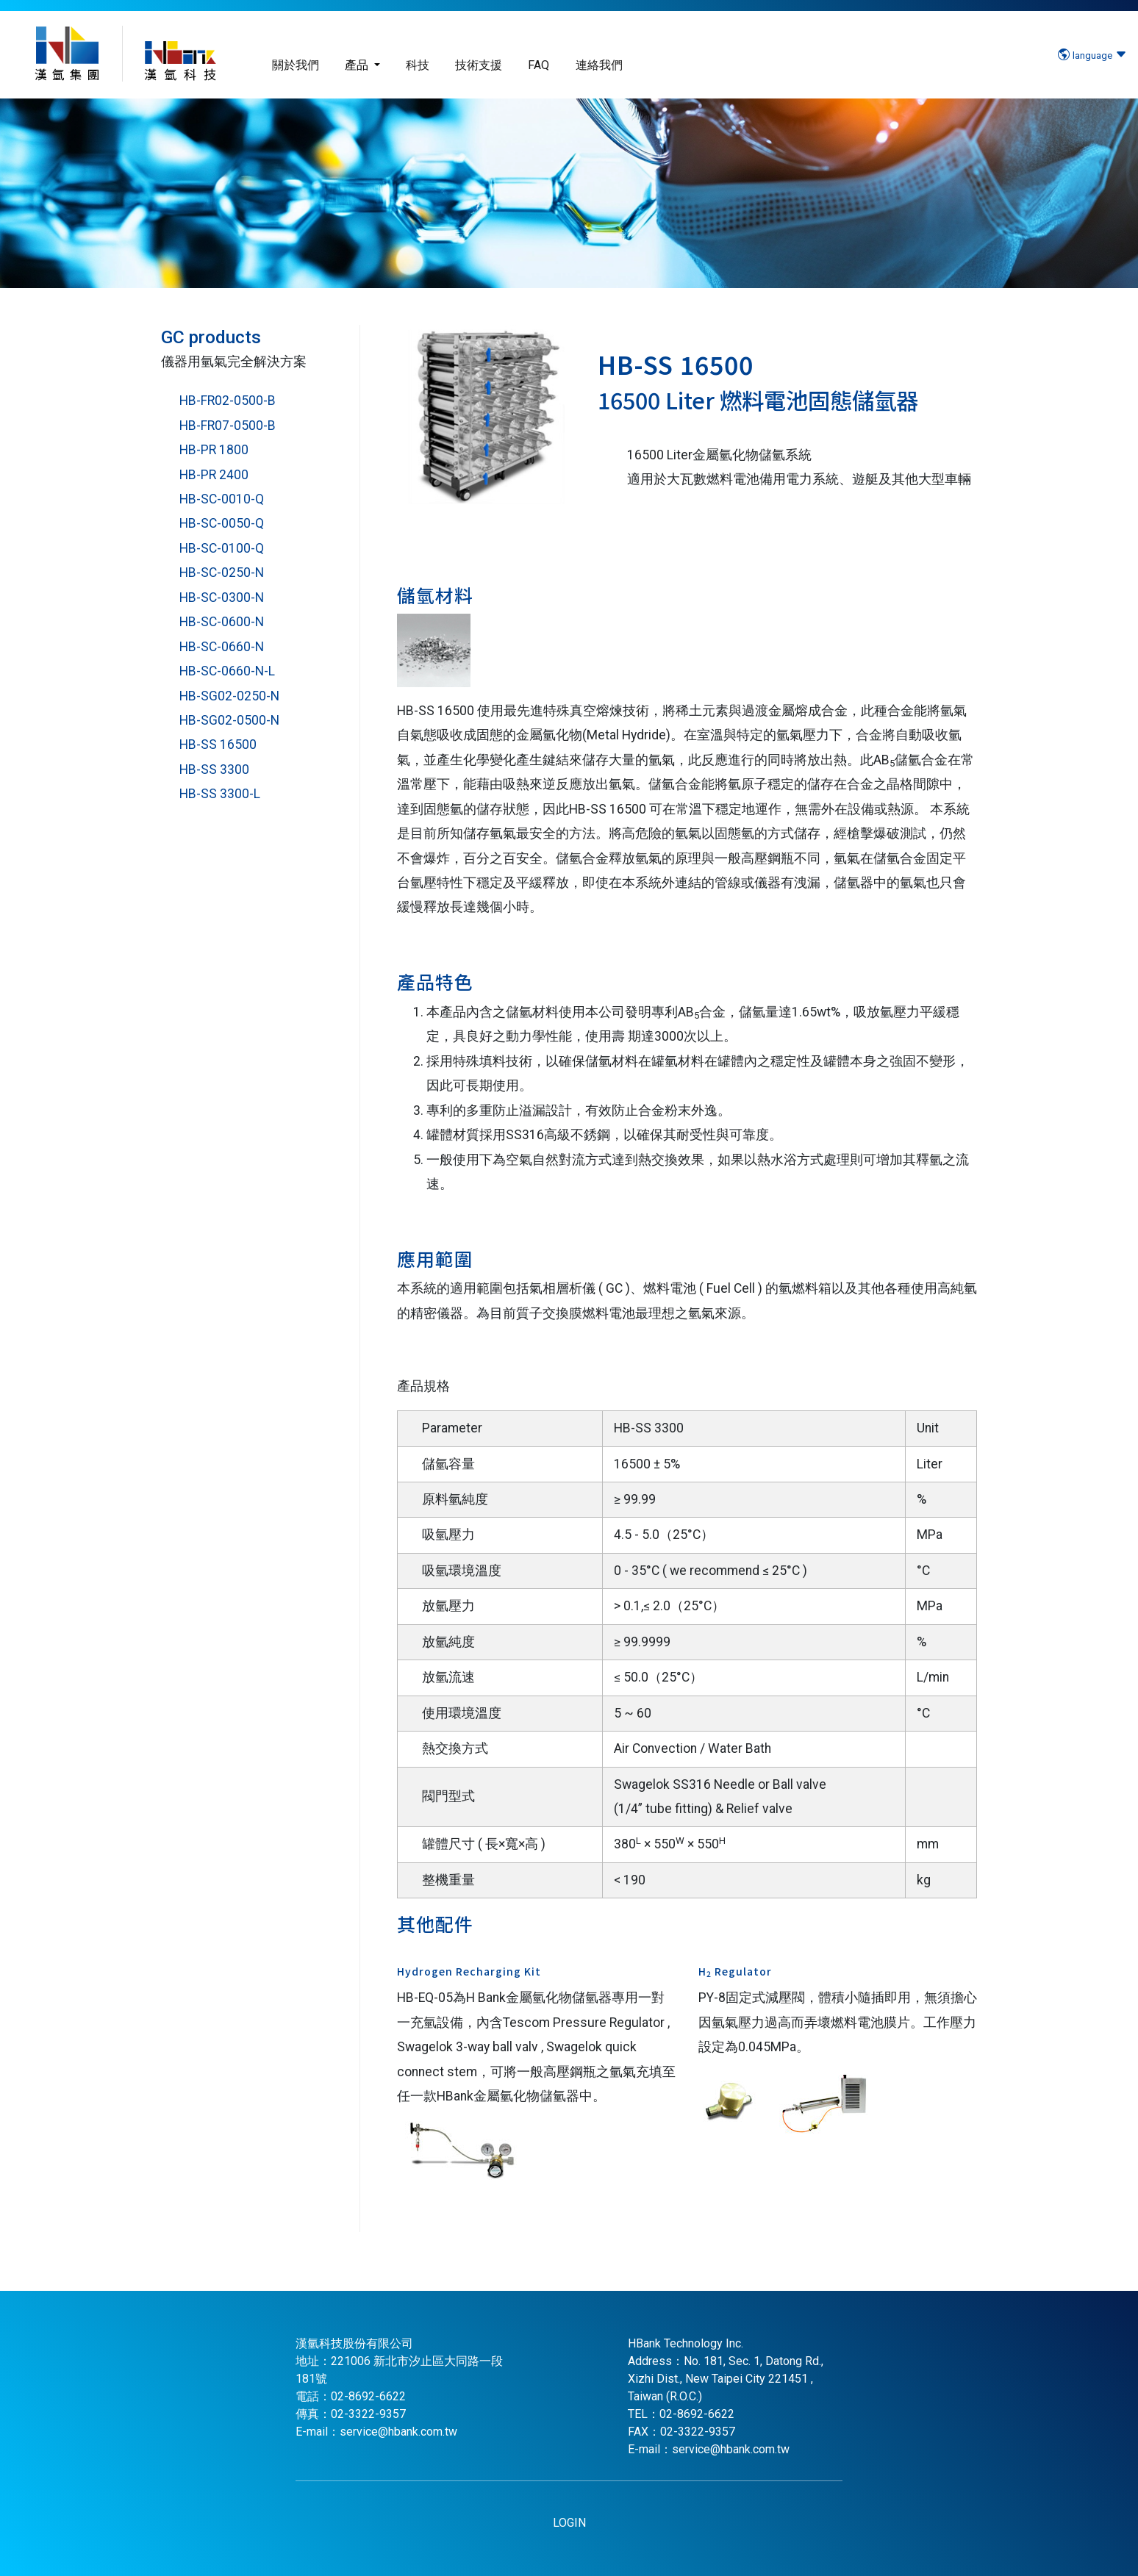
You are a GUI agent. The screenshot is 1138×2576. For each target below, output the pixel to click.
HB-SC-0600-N (221, 621)
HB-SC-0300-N (221, 597)
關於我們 (295, 65)
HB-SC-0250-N (221, 572)
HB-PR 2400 (213, 474)
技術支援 (478, 65)
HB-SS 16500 (218, 744)
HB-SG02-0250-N (229, 696)
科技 (417, 65)
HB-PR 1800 (213, 449)
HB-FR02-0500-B (227, 400)
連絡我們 (599, 65)
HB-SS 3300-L (219, 793)
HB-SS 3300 (214, 769)
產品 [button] (358, 65)
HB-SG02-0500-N (229, 720)
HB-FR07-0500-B (227, 425)
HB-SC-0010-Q (221, 499)
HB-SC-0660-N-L (227, 671)
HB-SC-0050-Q (221, 523)
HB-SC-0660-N (221, 646)
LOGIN (569, 2523)
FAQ (538, 65)
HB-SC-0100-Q (221, 548)
